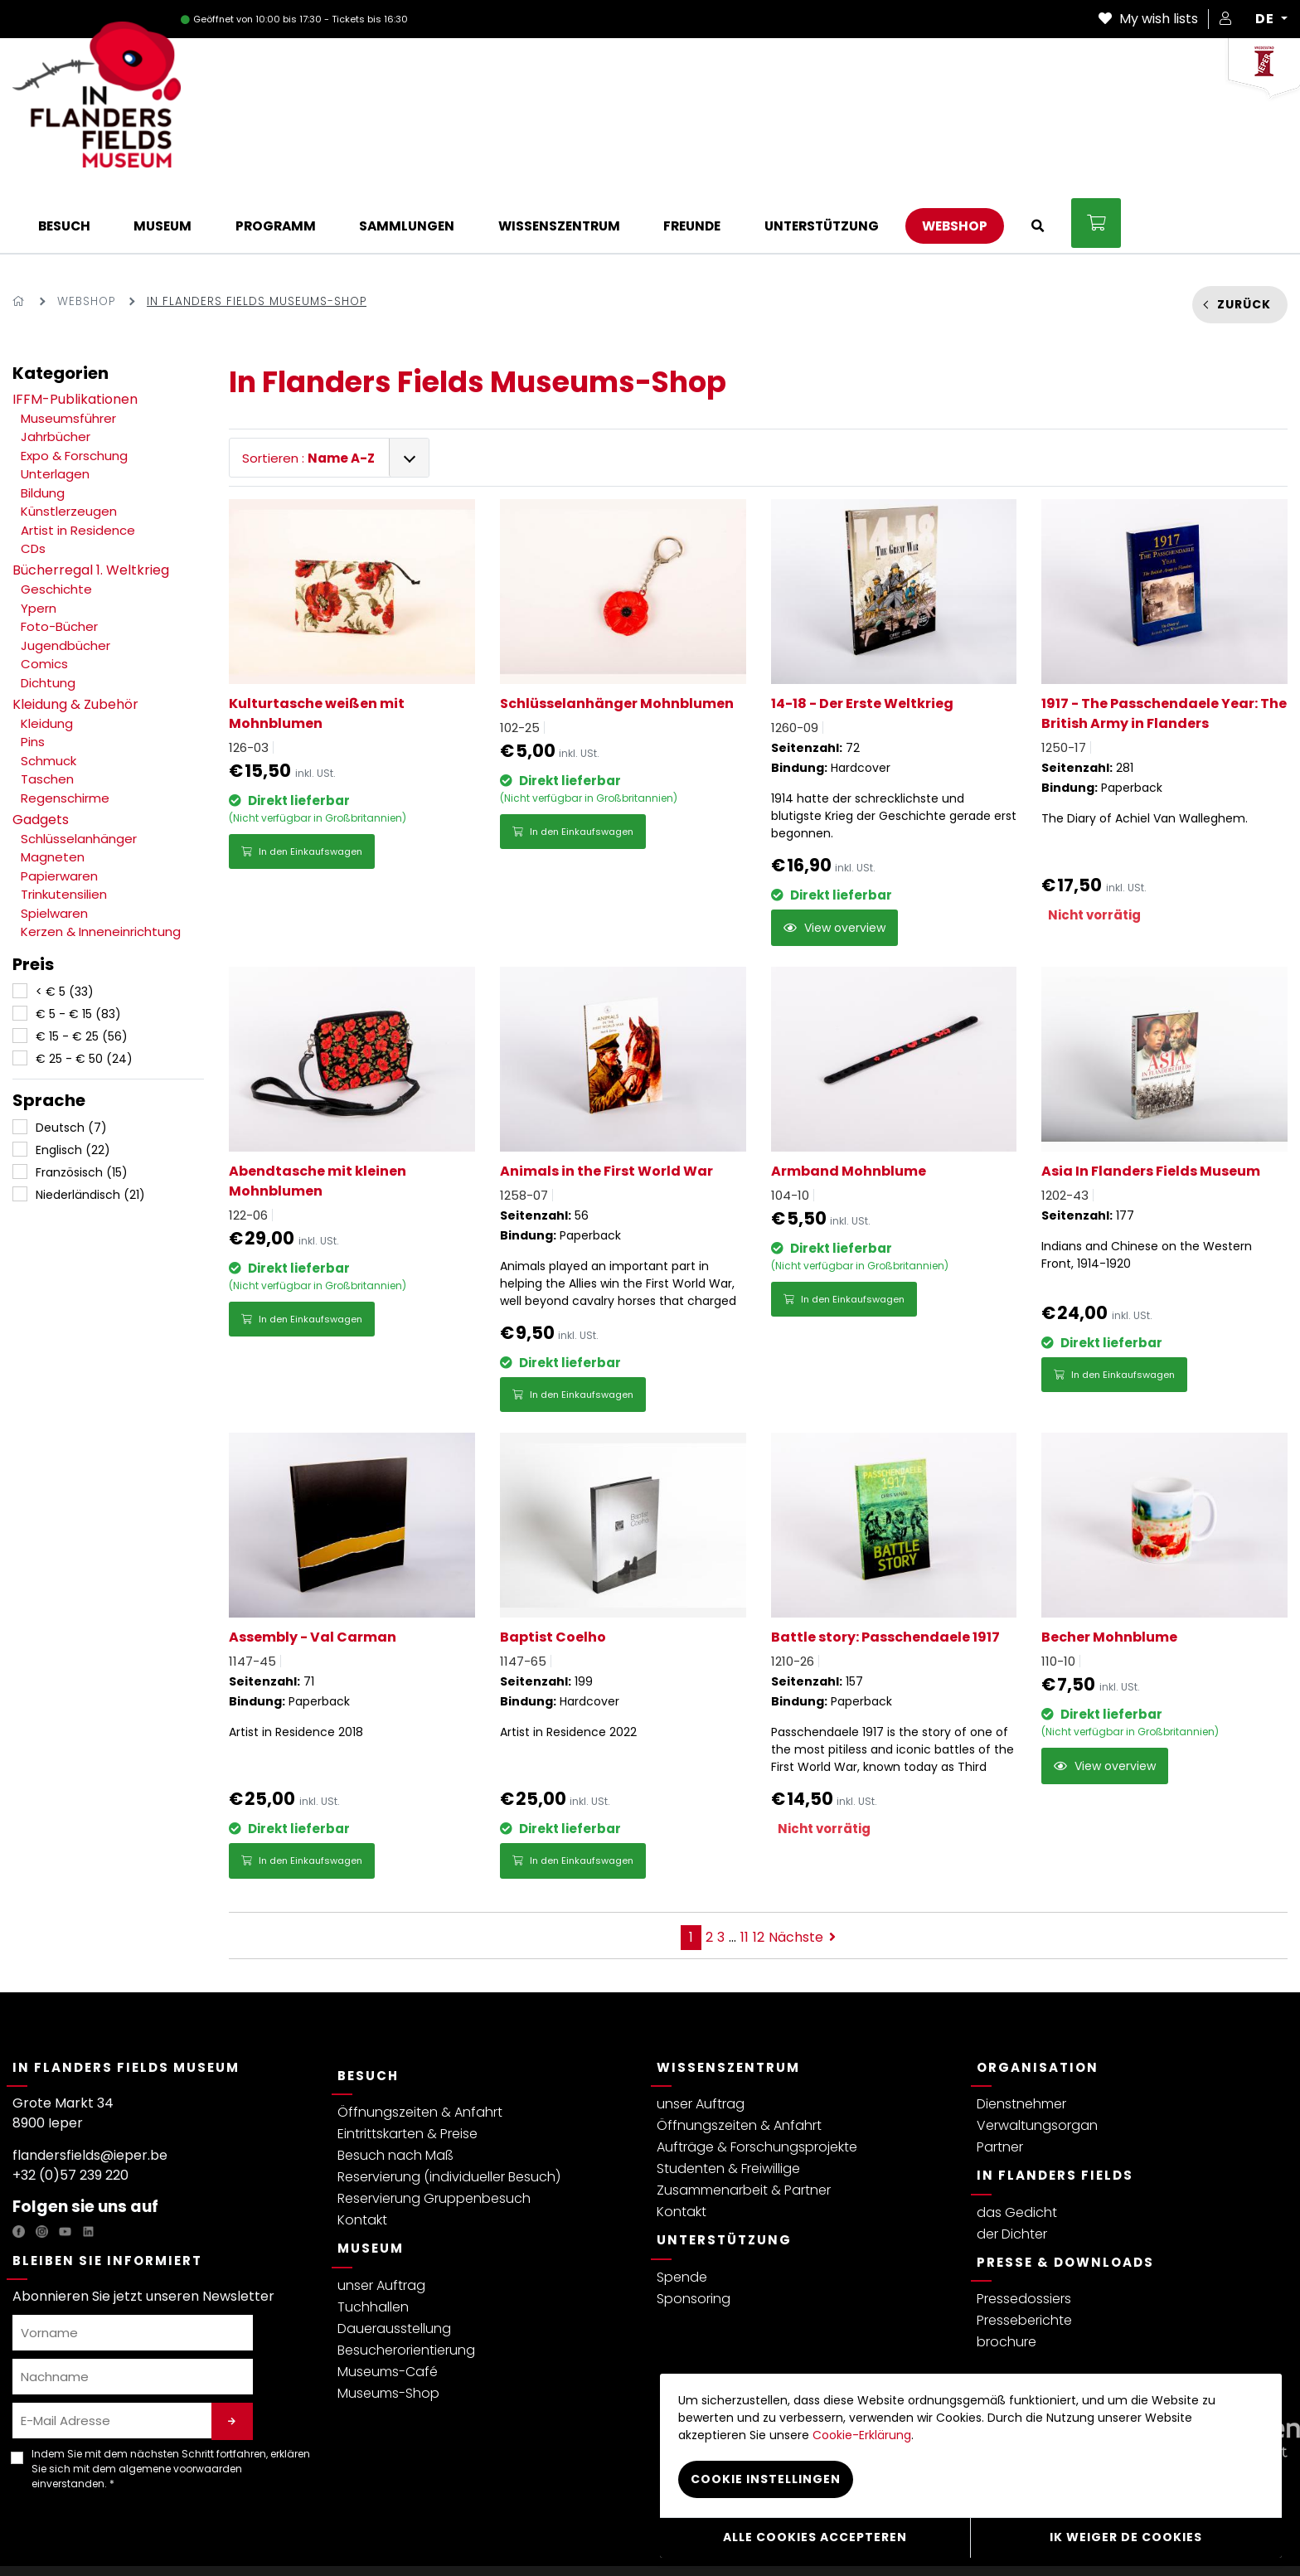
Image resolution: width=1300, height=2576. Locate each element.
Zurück (1244, 237)
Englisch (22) (73, 1083)
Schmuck (48, 693)
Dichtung (48, 615)
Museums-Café (387, 2303)
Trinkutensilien (64, 827)
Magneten (53, 789)
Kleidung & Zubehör (75, 637)
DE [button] (1266, 19)
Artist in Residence (78, 463)
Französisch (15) (82, 1105)
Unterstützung (724, 2172)
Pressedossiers (1024, 2231)
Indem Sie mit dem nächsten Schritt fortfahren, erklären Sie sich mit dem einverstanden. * (171, 2401)
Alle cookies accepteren (815, 2538)
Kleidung (47, 656)
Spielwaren (54, 846)
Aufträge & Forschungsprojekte (757, 2079)
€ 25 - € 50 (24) (84, 991)
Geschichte (56, 522)
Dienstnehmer (1021, 2036)
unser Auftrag (381, 2217)
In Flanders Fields (1055, 2108)
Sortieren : (308, 391)
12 (758, 1869)
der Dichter (1012, 2166)
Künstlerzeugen (69, 444)
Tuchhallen (373, 2239)
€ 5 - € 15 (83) (78, 947)
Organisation (1038, 1999)
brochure (1006, 2274)
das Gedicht (1017, 2144)
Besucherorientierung (406, 2282)
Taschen (47, 711)
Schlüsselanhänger (79, 771)
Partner (1000, 2079)
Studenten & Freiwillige (728, 2101)
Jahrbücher (55, 369)
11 (744, 1869)
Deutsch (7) (71, 1060)
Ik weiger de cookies (1126, 2538)
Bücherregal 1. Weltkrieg (90, 502)
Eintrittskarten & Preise (407, 2066)
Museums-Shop (388, 2325)
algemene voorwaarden (180, 2401)
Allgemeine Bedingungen (209, 2537)
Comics (44, 596)
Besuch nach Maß (395, 2088)
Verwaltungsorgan (1037, 2058)
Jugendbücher (65, 578)
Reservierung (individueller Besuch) (448, 2109)
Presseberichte (1024, 2253)
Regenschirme (65, 731)
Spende (682, 2209)
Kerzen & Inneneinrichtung (101, 864)
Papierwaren (59, 808)
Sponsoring (693, 2230)
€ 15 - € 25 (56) (82, 969)
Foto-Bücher (59, 559)
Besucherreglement (340, 2537)
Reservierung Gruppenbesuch (434, 2131)
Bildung (43, 425)
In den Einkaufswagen (301, 784)
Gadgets (40, 752)
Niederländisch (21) (90, 1127)
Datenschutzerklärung (72, 2537)
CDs (33, 481)
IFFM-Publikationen (75, 332)
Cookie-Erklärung (450, 2537)
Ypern (38, 541)
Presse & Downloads (1065, 2194)
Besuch (368, 2007)
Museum (370, 2181)
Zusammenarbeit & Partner (744, 2122)
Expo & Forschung (74, 388)
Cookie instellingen (619, 2537)
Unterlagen (55, 406)
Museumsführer (68, 351)
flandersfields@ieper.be (89, 2088)
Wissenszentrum (728, 1999)
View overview (834, 860)
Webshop (86, 233)
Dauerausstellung (394, 2260)
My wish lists (1148, 18)
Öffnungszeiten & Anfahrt (419, 2044)
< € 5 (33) (65, 924)
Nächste (802, 1869)
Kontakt (362, 2152)
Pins (33, 674)
